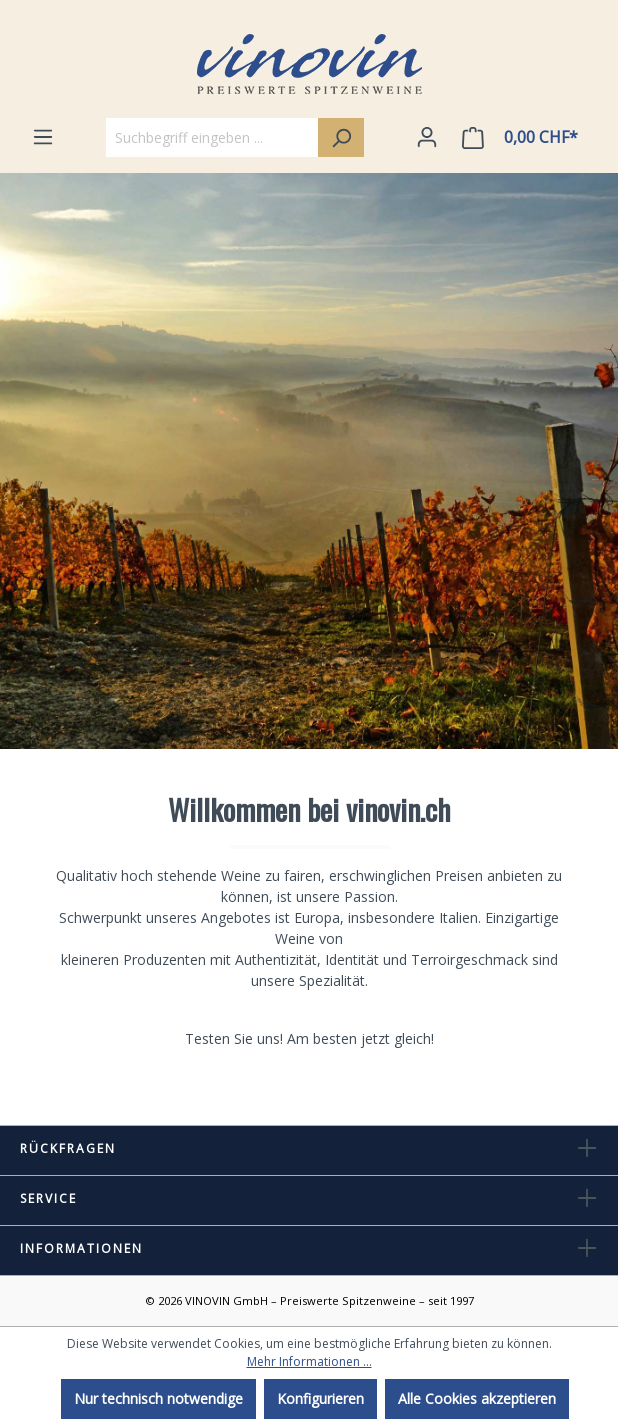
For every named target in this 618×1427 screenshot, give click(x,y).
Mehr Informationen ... (309, 1361)
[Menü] (43, 137)
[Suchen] (341, 137)
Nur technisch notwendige (158, 1398)
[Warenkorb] (524, 137)
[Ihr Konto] (427, 137)
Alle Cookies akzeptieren (477, 1398)
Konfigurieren (320, 1398)
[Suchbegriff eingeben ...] (212, 137)
